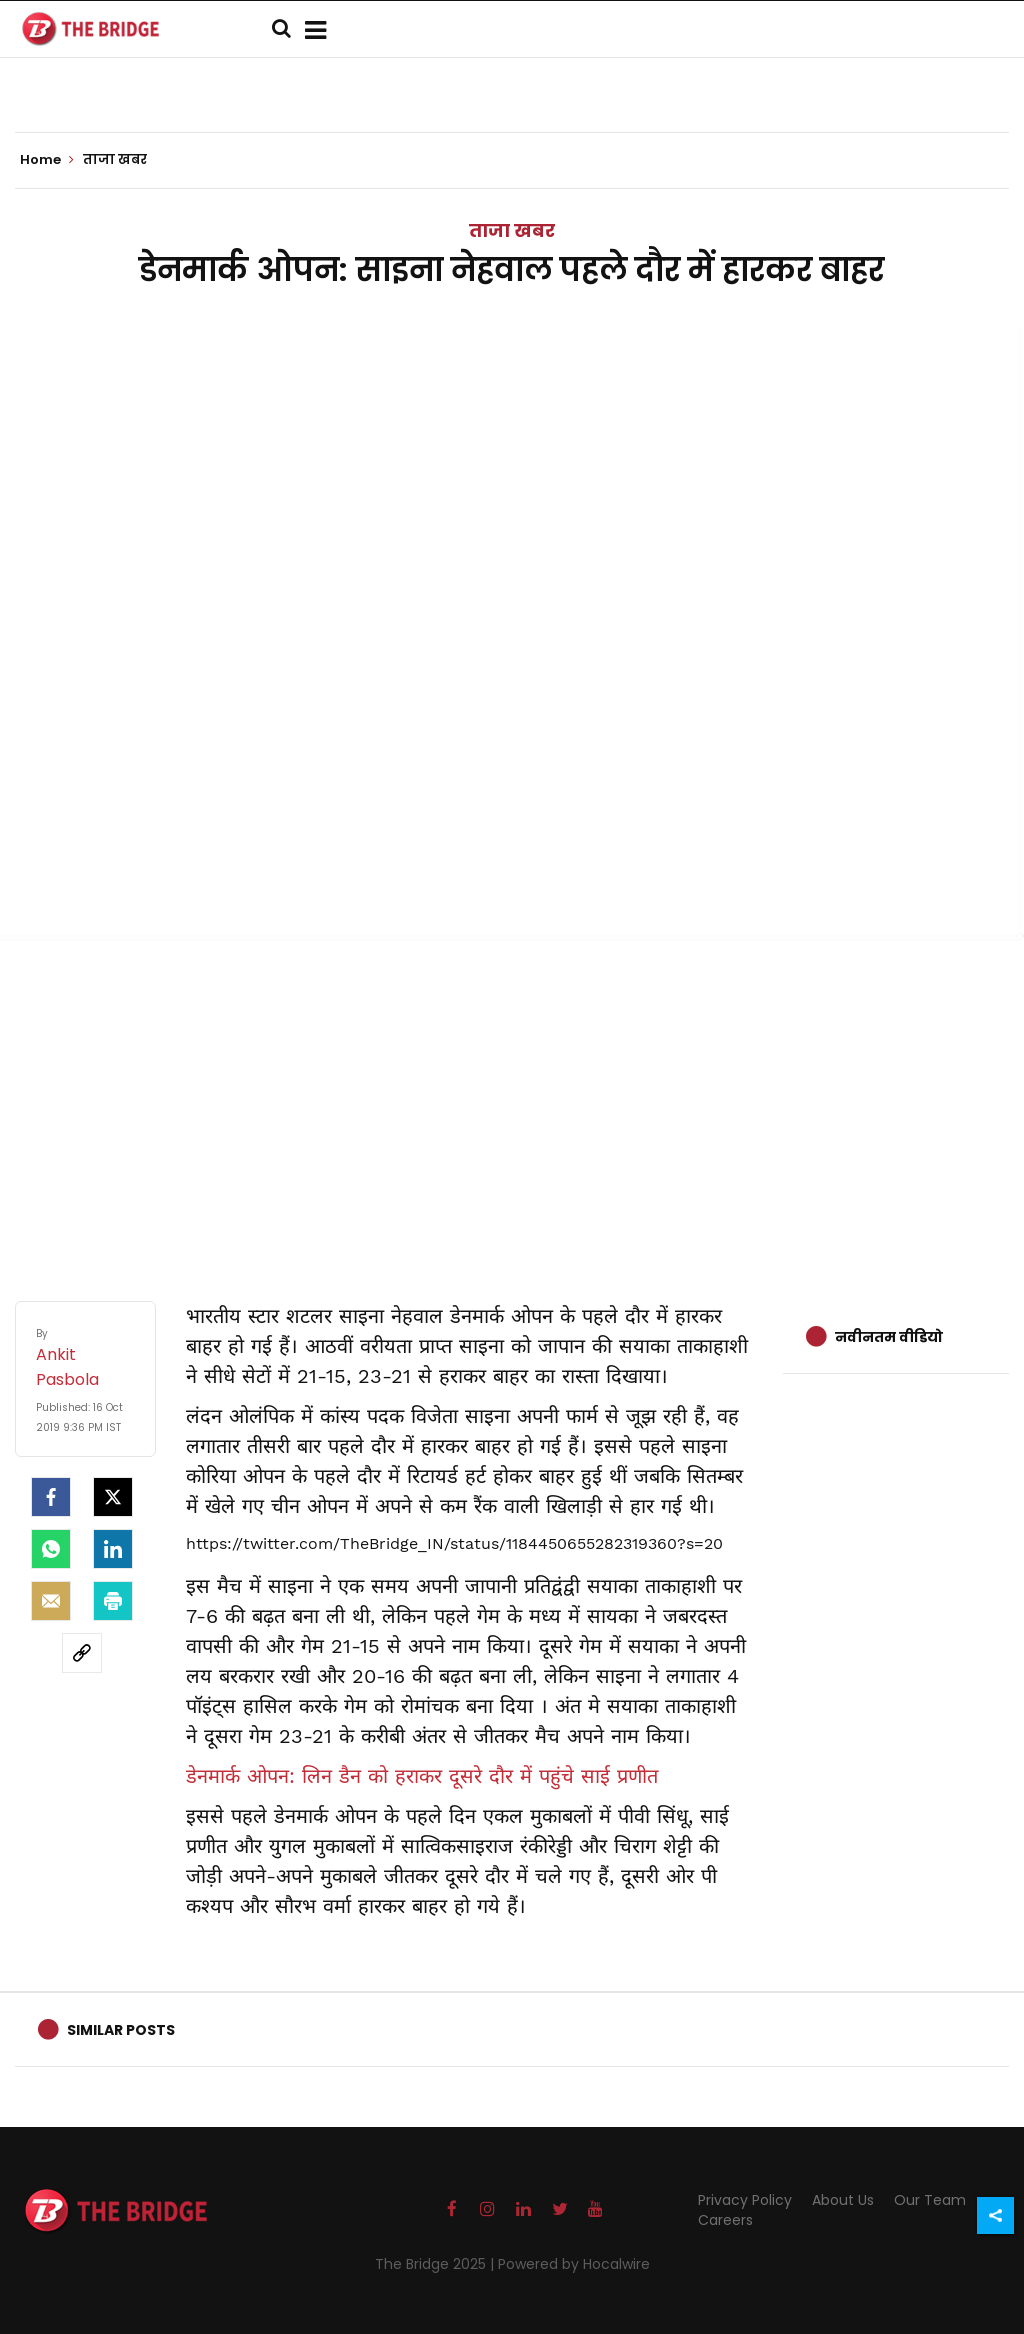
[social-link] (82, 1653)
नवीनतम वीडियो (889, 1337)
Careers (725, 2220)
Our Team (930, 2200)
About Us (843, 2200)
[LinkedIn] (113, 1549)
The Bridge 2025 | (436, 2264)
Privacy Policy (745, 2200)
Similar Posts (121, 2030)
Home (47, 160)
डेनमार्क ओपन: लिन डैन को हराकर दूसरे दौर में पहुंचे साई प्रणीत (422, 1776)
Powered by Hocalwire (574, 2264)
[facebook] (51, 1497)
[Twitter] (113, 1497)
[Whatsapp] (51, 1549)
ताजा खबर (512, 230)
